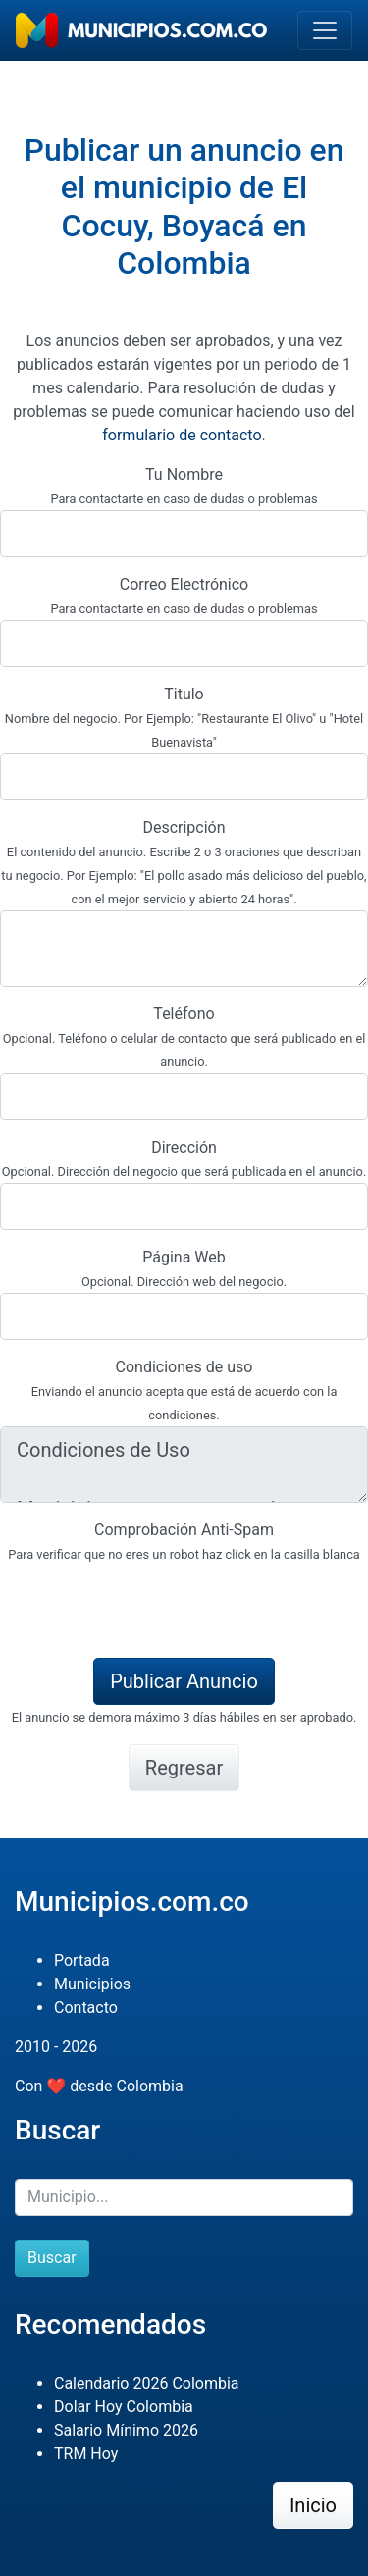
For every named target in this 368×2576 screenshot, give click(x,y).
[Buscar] (184, 2197)
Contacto (86, 2007)
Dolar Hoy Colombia (123, 2406)
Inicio (313, 2505)
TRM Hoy (86, 2454)
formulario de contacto (181, 435)
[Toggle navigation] (324, 30)
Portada (82, 1960)
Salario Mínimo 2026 (126, 2430)
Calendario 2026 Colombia (146, 2383)
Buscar (52, 2257)
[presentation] (149, 1604)
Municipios (92, 1984)
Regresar (184, 1767)
